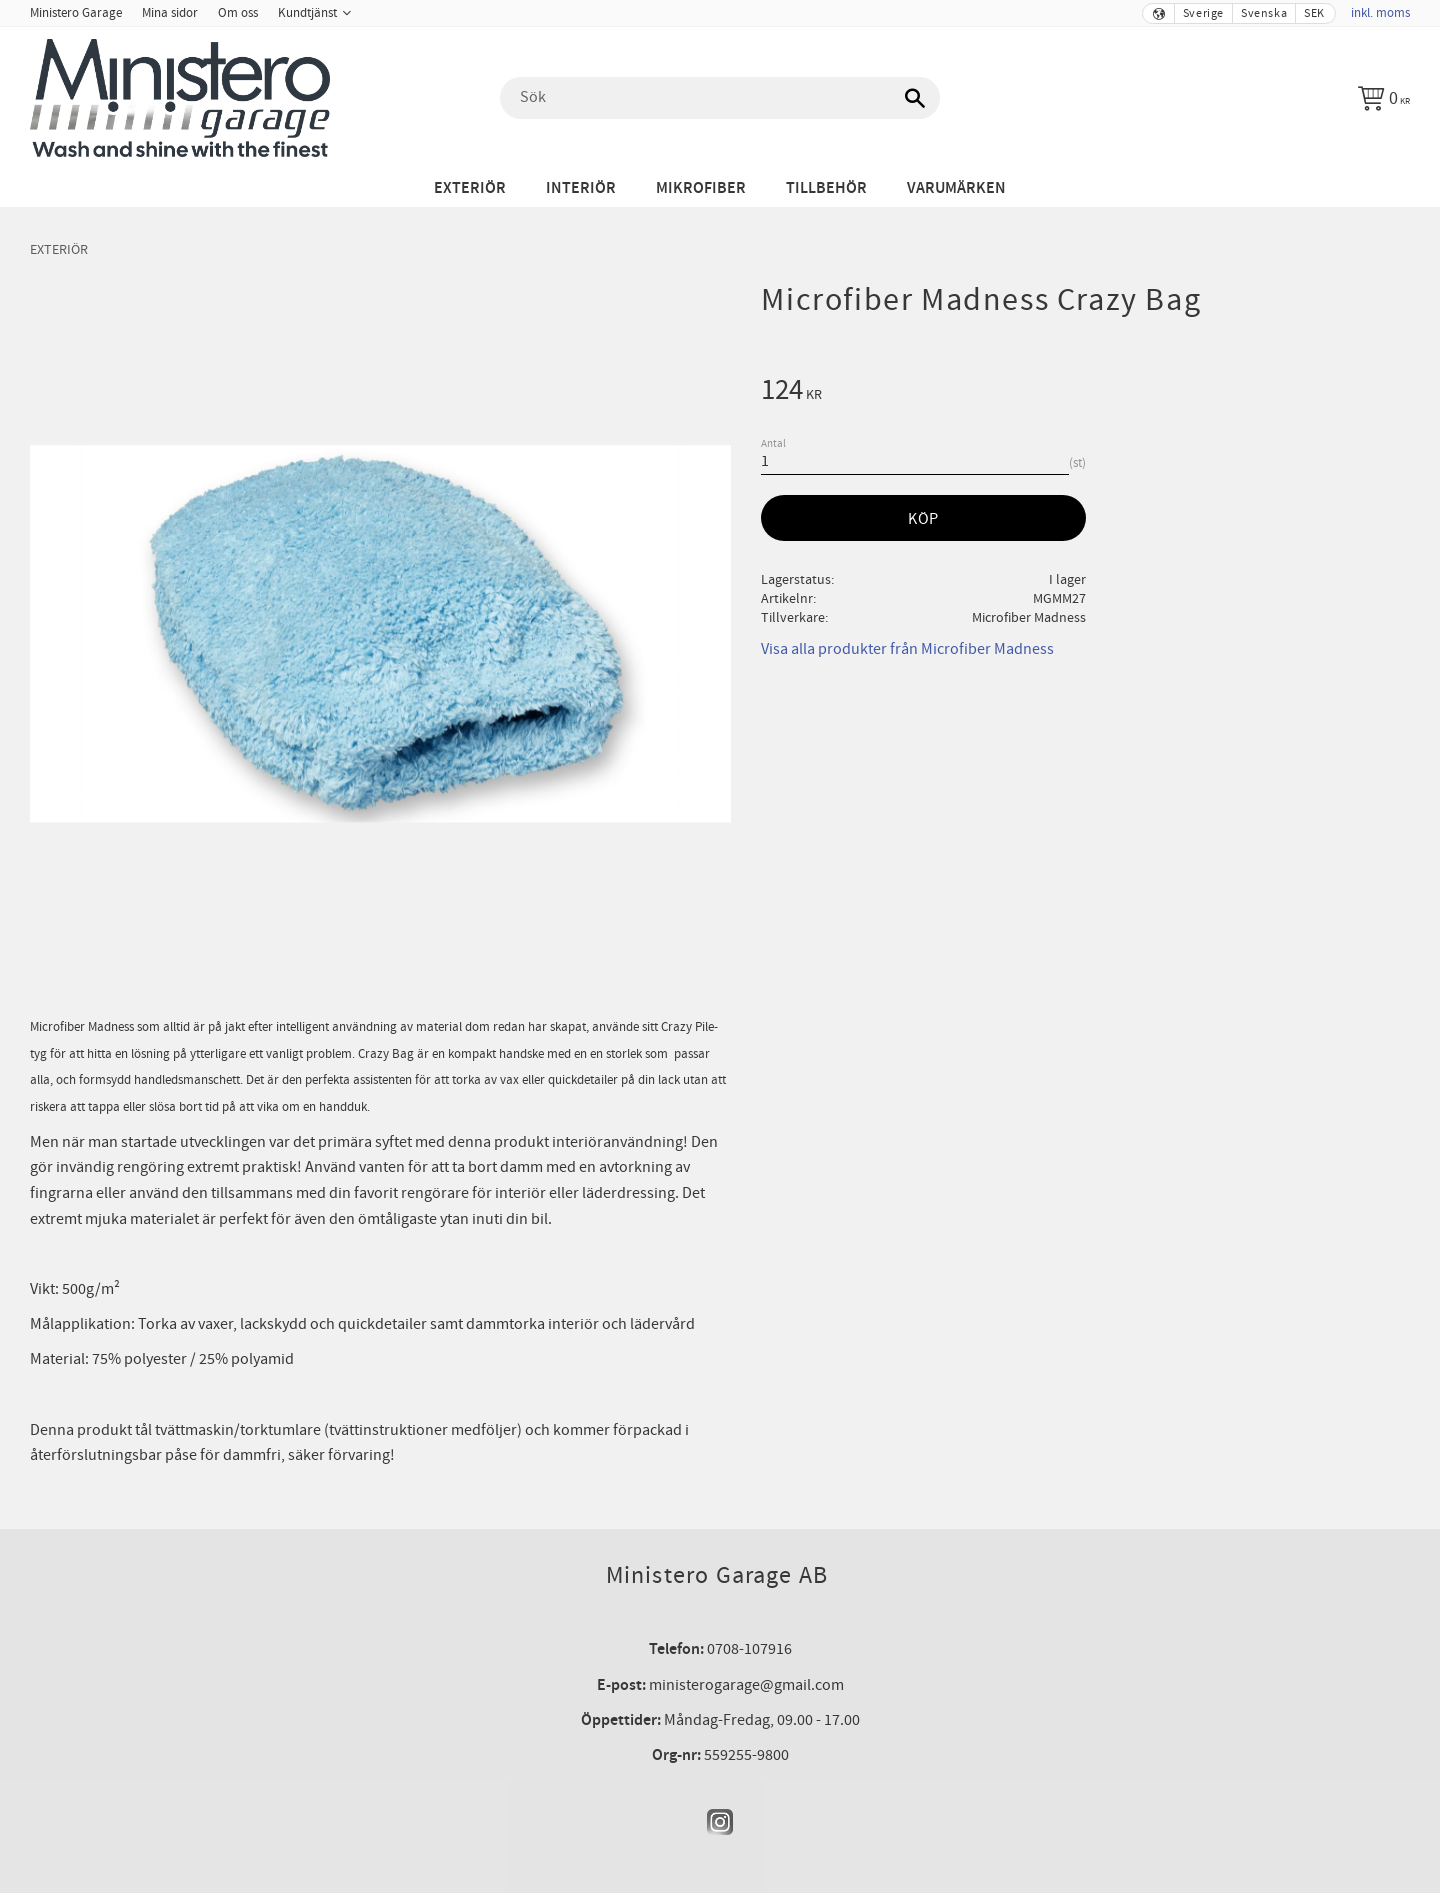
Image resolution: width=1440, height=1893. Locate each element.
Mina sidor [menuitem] (170, 13)
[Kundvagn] (1384, 98)
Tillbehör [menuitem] (826, 188)
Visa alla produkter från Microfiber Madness (907, 649)
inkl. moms (1380, 13)
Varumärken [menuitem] (956, 188)
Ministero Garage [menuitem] (76, 13)
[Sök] (915, 98)
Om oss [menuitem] (238, 13)
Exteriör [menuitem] (470, 188)
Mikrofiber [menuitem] (701, 188)
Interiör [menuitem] (581, 188)
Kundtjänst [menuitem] (307, 13)
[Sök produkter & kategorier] (720, 98)
